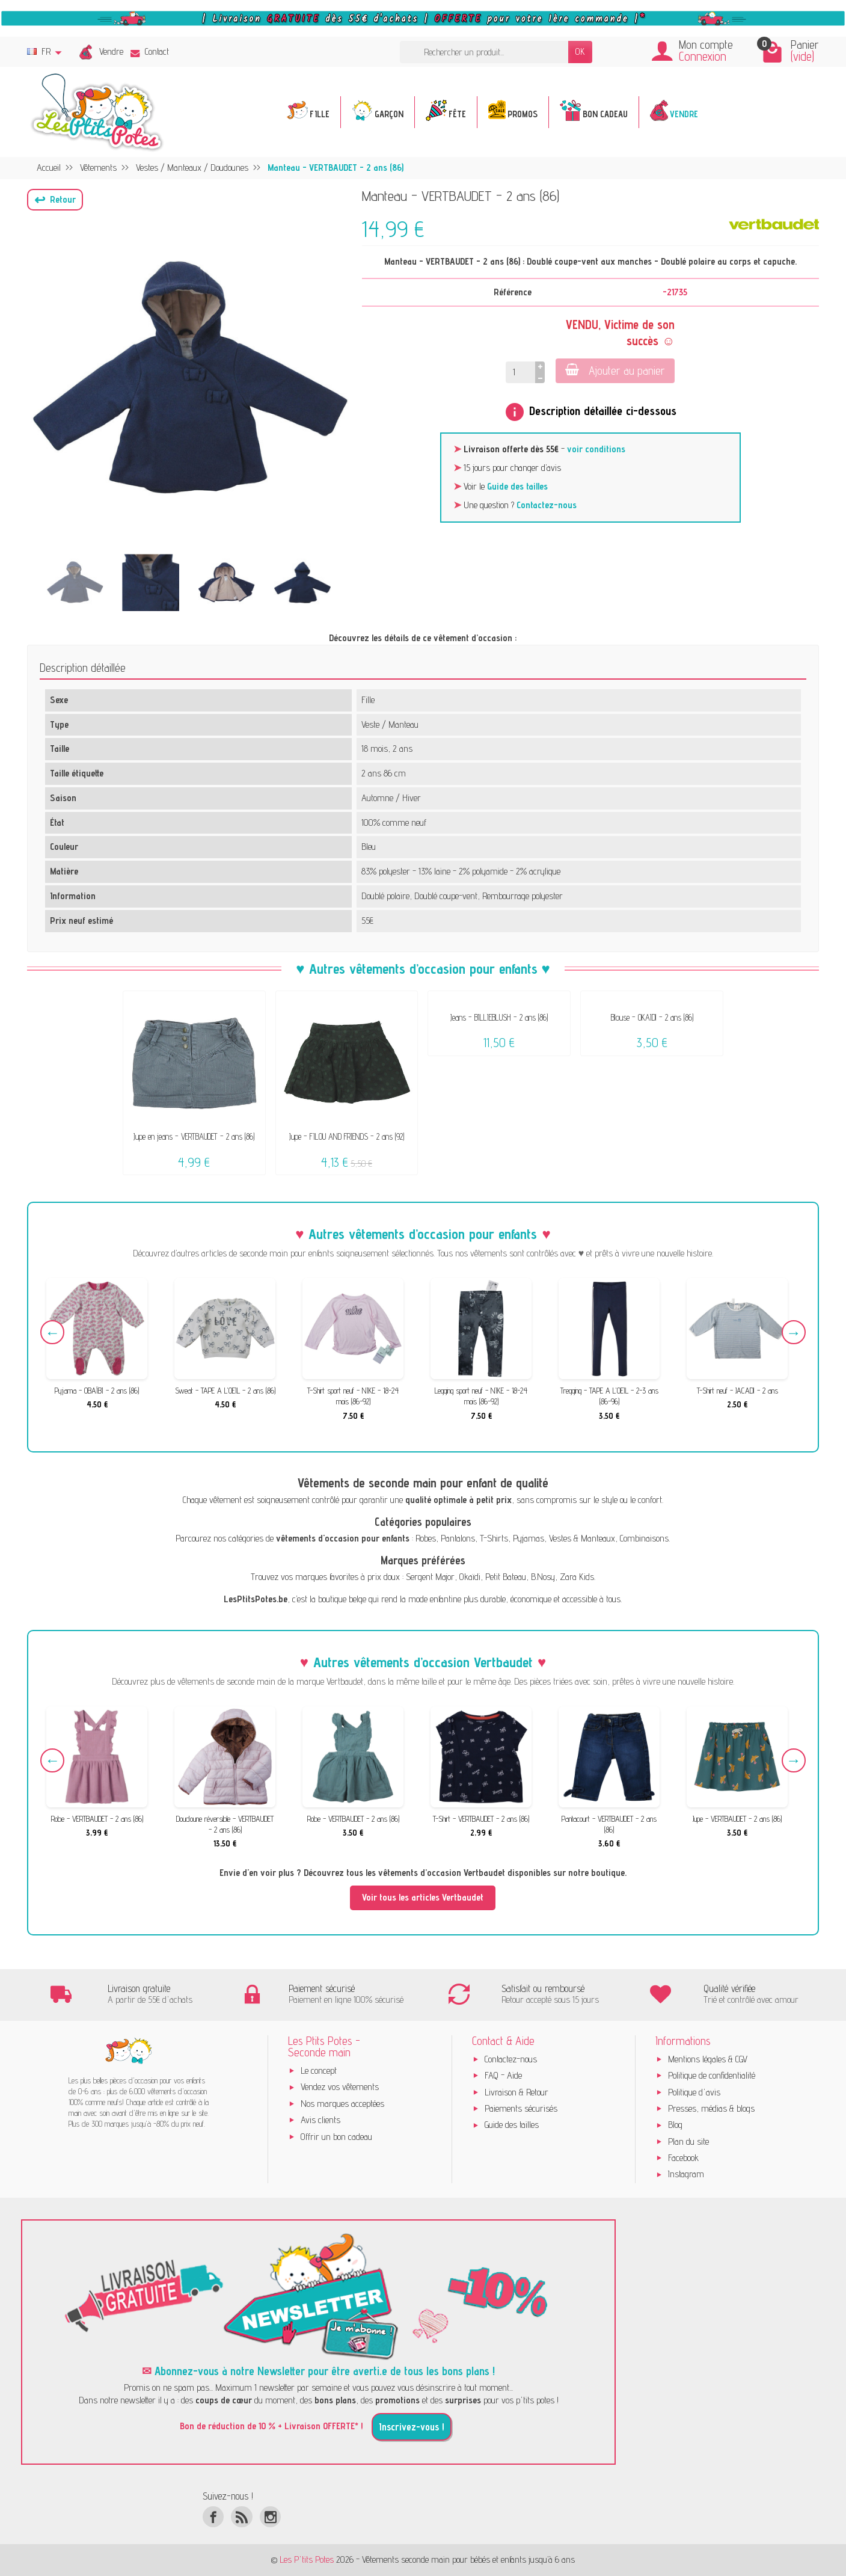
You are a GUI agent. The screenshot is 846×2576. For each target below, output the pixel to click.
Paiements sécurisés (521, 2108)
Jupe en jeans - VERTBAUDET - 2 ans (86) (193, 1136)
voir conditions (596, 449)
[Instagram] (270, 2516)
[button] (55, 200)
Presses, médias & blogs (711, 2108)
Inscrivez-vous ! (411, 2427)
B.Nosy (543, 1576)
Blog (675, 2124)
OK (580, 51)
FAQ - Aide (503, 2075)
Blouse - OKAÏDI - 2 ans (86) (652, 1017)
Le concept (319, 2070)
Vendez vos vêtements (340, 2086)
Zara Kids (577, 1576)
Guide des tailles (517, 486)
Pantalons (458, 1538)
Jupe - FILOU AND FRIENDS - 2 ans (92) (346, 1136)
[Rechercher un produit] (484, 52)
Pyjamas (528, 1538)
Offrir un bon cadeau (336, 2136)
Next (794, 1332)
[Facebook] (213, 2516)
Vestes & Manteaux (582, 1538)
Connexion (702, 56)
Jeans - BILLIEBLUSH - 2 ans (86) (499, 1017)
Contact (149, 51)
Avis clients (320, 2120)
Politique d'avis (694, 2092)
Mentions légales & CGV (707, 2059)
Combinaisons (644, 1538)
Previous (52, 1332)
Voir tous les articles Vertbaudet (422, 1897)
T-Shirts (494, 1538)
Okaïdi (469, 1576)
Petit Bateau (505, 1576)
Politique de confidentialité (711, 2075)
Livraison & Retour (516, 2092)
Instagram (686, 2174)
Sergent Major (430, 1576)
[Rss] (241, 2516)
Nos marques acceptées (342, 2103)
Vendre (111, 51)
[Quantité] (520, 372)
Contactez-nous (546, 505)
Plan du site (688, 2141)
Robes (425, 1538)
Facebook (683, 2157)
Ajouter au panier (615, 370)
